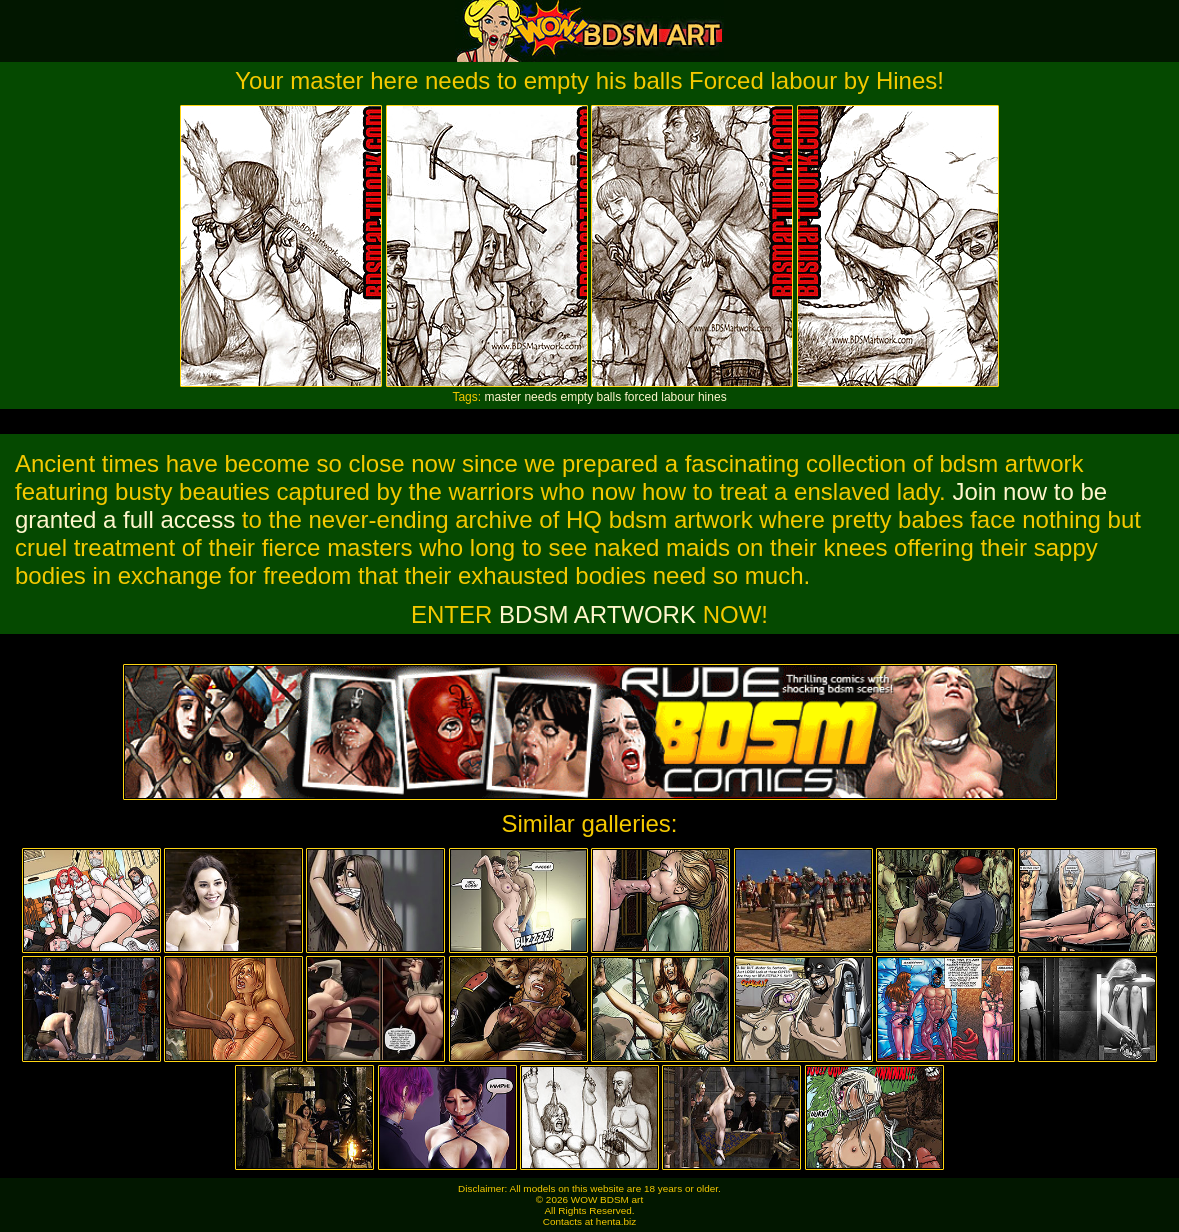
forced (641, 397)
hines (712, 397)
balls (609, 397)
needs (540, 397)
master (502, 397)
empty (576, 397)
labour (677, 397)
